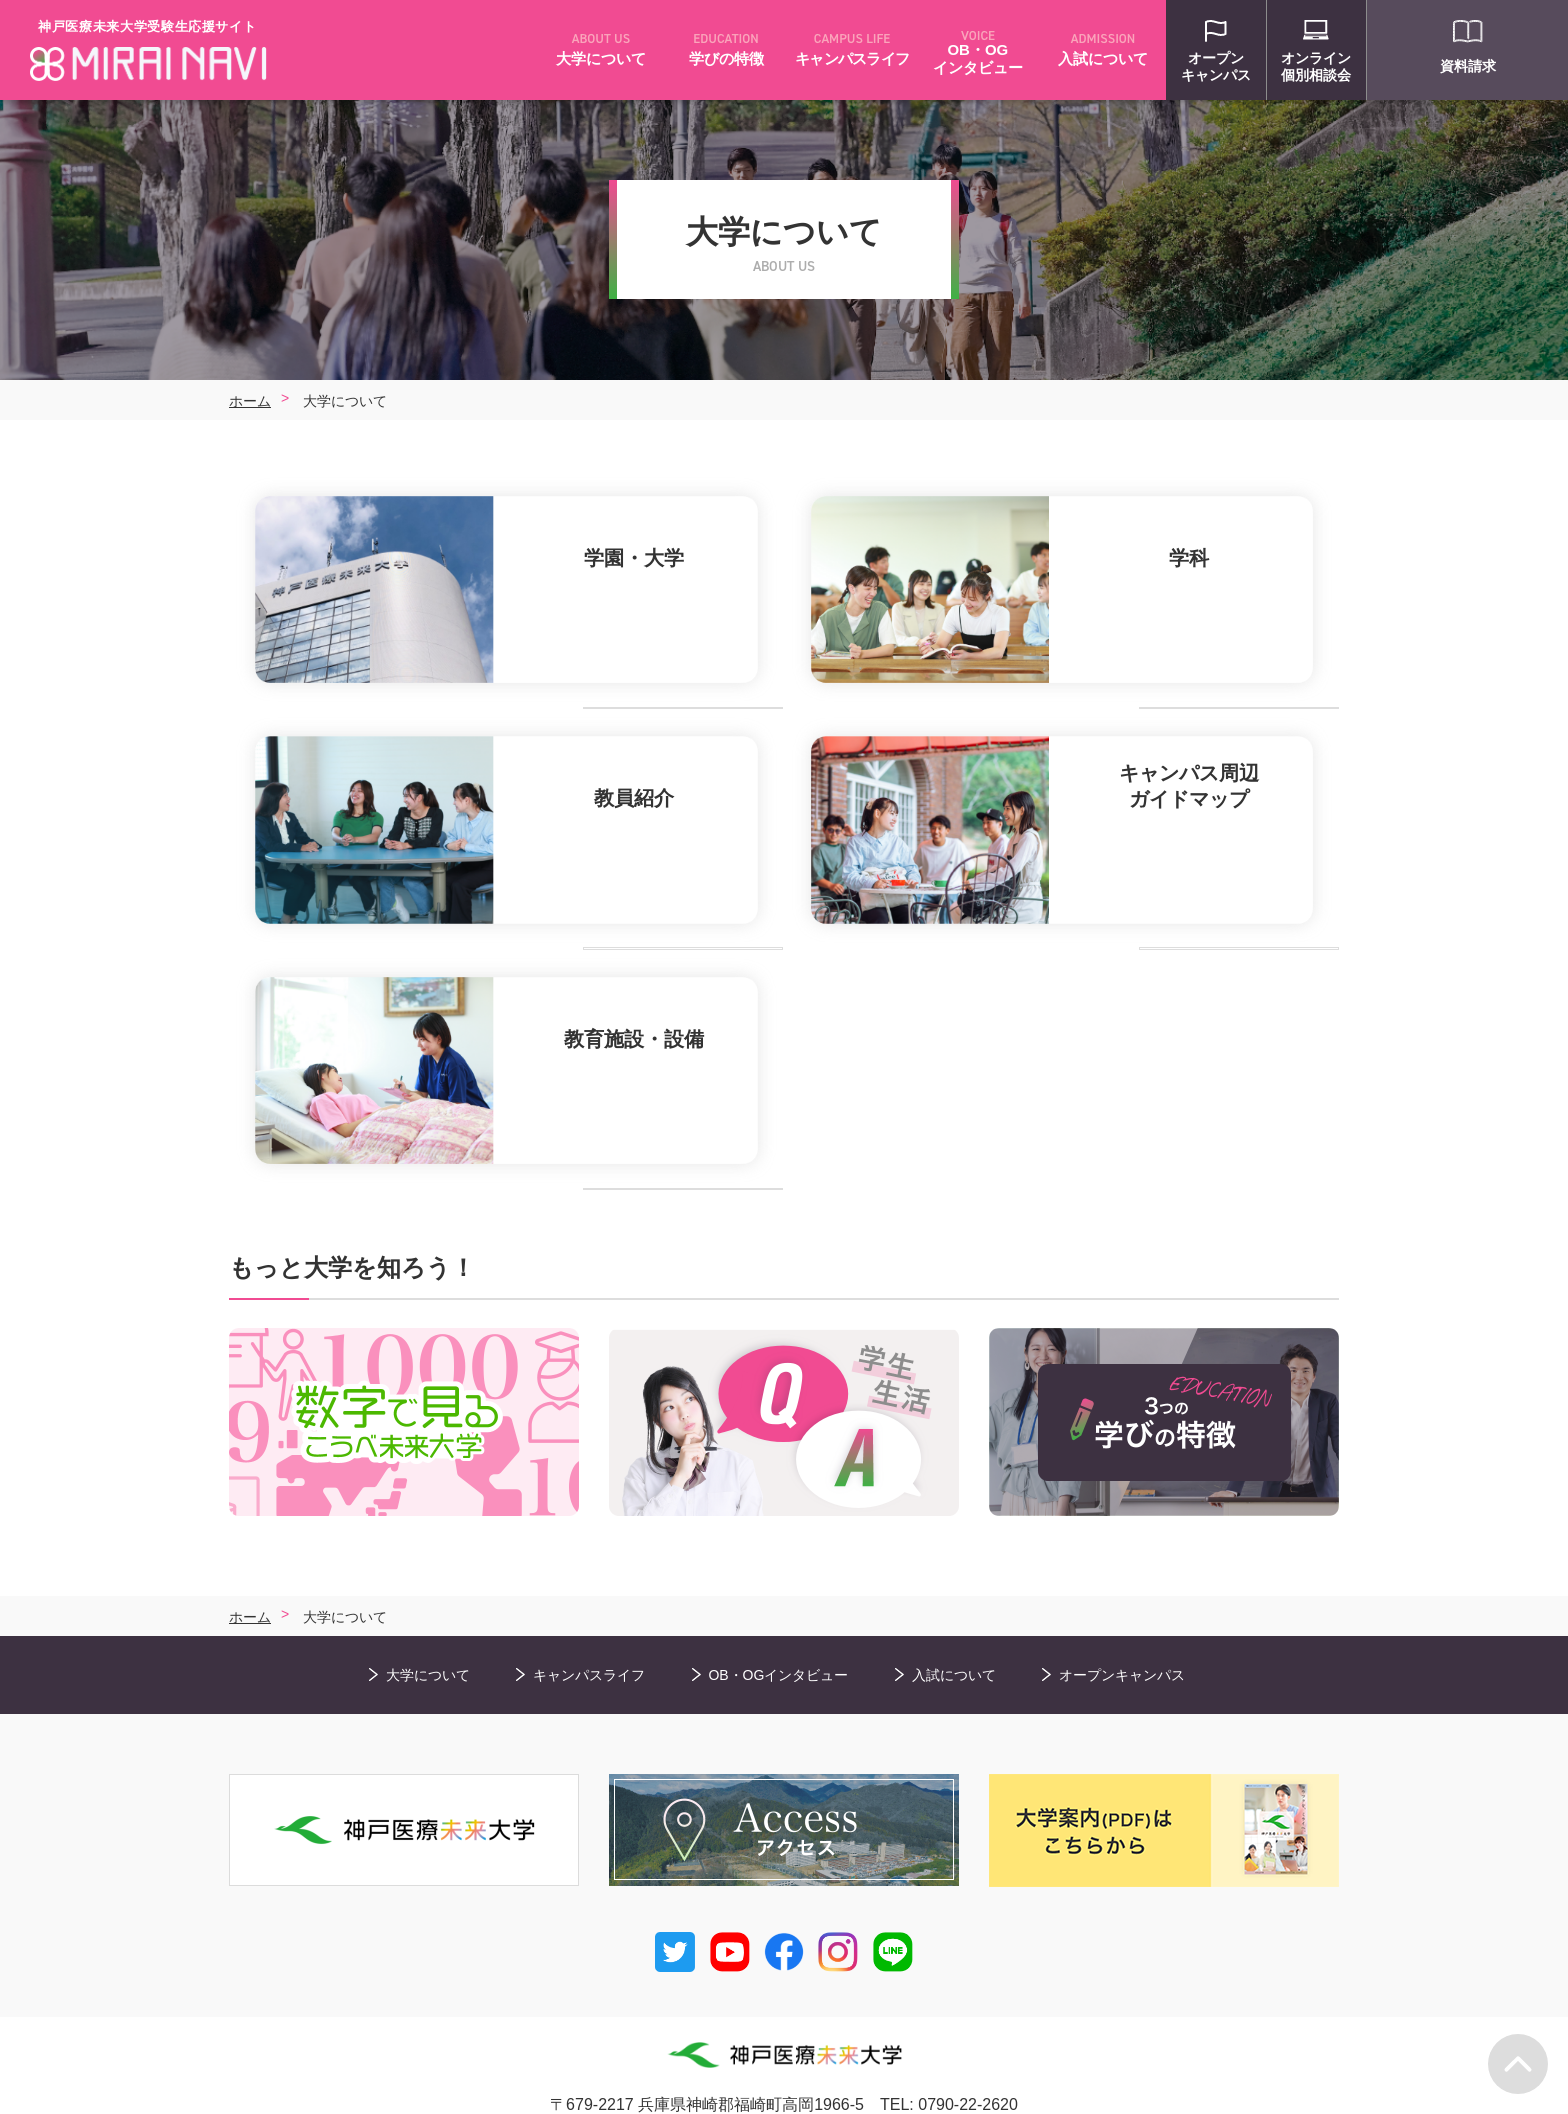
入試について (954, 1635)
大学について (428, 1635)
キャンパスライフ (589, 1635)
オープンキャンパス (1122, 1635)
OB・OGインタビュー (778, 1635)
